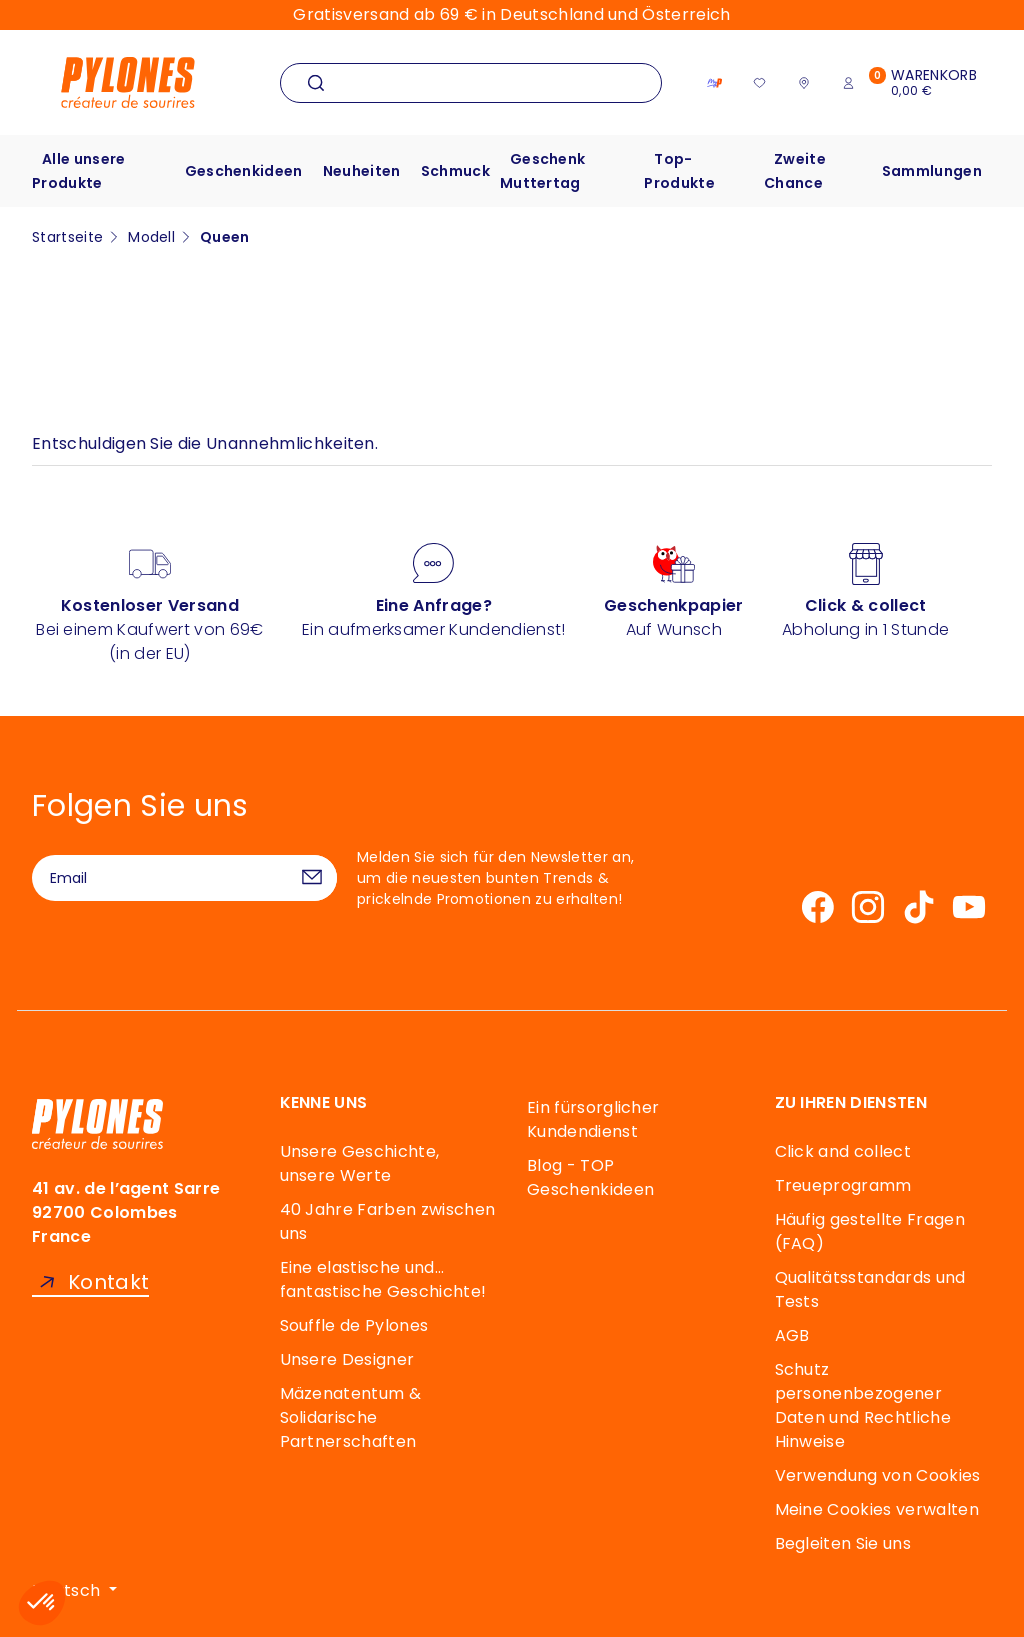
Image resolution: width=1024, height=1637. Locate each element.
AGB (792, 1335)
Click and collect (843, 1151)
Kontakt (108, 1282)
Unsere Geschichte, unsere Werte (360, 1163)
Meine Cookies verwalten (877, 1509)
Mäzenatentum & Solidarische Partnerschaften (350, 1417)
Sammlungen (932, 171)
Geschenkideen (244, 171)
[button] (42, 1603)
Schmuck (455, 171)
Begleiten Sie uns (843, 1543)
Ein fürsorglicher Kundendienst (593, 1119)
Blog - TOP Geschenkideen (590, 1177)
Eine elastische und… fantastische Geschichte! (383, 1279)
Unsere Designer (347, 1359)
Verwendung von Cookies (878, 1475)
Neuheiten (362, 171)
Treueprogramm (843, 1185)
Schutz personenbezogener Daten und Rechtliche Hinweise (863, 1405)
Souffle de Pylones (354, 1325)
